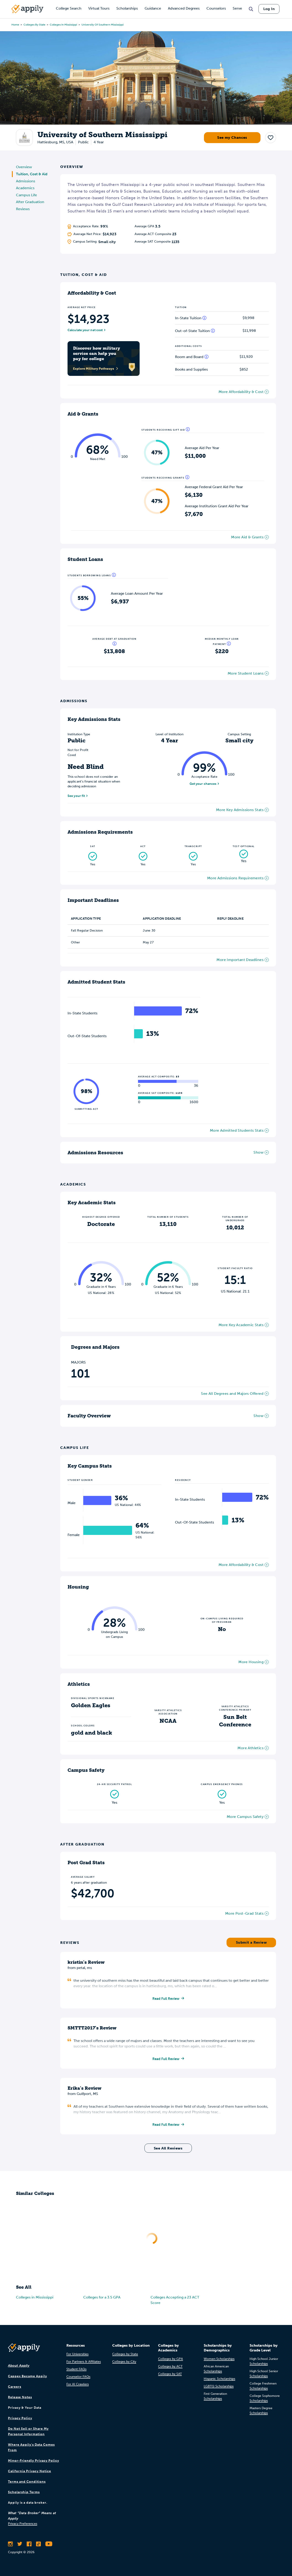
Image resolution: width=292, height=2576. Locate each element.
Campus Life (26, 195)
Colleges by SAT (170, 2376)
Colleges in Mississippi (63, 24)
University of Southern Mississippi (102, 24)
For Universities (77, 2356)
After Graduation (30, 202)
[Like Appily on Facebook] (29, 2545)
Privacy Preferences (22, 2526)
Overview (24, 167)
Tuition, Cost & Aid (31, 174)
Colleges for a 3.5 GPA (101, 2299)
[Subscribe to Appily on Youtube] (48, 2545)
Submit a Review (251, 1943)
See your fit (76, 796)
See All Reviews (168, 2150)
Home (15, 24)
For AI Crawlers (77, 2386)
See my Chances (232, 137)
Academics (25, 188)
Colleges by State (34, 24)
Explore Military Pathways (95, 369)
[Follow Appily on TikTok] (38, 2545)
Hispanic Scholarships (219, 2380)
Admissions (25, 181)
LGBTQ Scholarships (219, 2388)
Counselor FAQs (78, 2378)
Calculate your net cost (85, 330)
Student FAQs (76, 2371)
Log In (269, 9)
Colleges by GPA (170, 2361)
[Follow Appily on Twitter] (19, 2545)
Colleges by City (124, 2363)
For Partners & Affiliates (83, 2363)
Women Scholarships (219, 2361)
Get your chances (203, 784)
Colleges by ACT (170, 2368)
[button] (270, 137)
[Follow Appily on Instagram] (10, 2545)
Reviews (23, 209)
